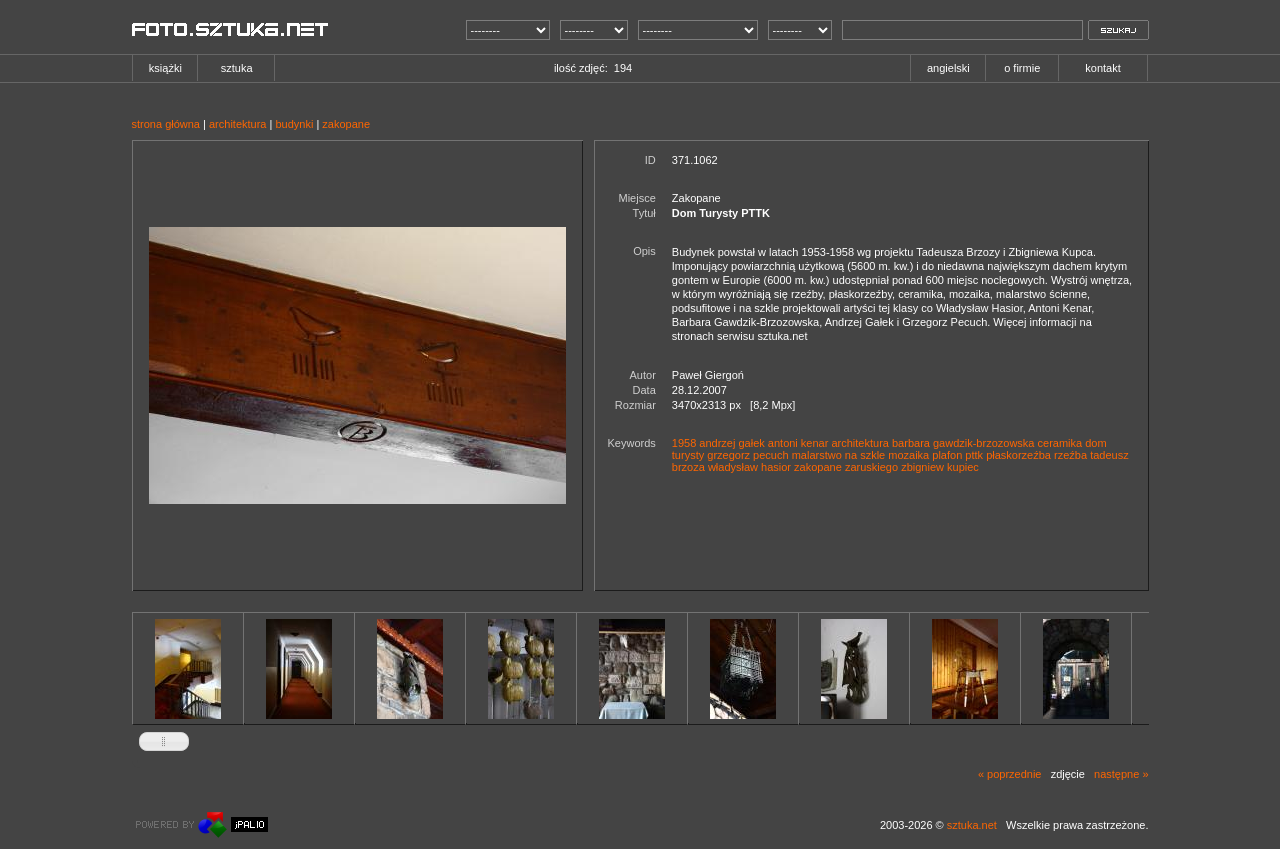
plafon (947, 455)
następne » (1121, 774)
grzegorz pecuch (747, 455)
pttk (974, 455)
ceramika (1060, 443)
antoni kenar (798, 443)
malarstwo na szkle (839, 455)
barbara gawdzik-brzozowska (963, 443)
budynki (294, 124)
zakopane (346, 124)
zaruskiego (871, 467)
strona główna (166, 124)
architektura (237, 124)
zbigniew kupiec (940, 467)
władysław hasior (749, 467)
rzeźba (1070, 455)
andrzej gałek (731, 443)
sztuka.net (972, 825)
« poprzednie (1010, 774)
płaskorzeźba (1018, 455)
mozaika (908, 455)
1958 (684, 443)
